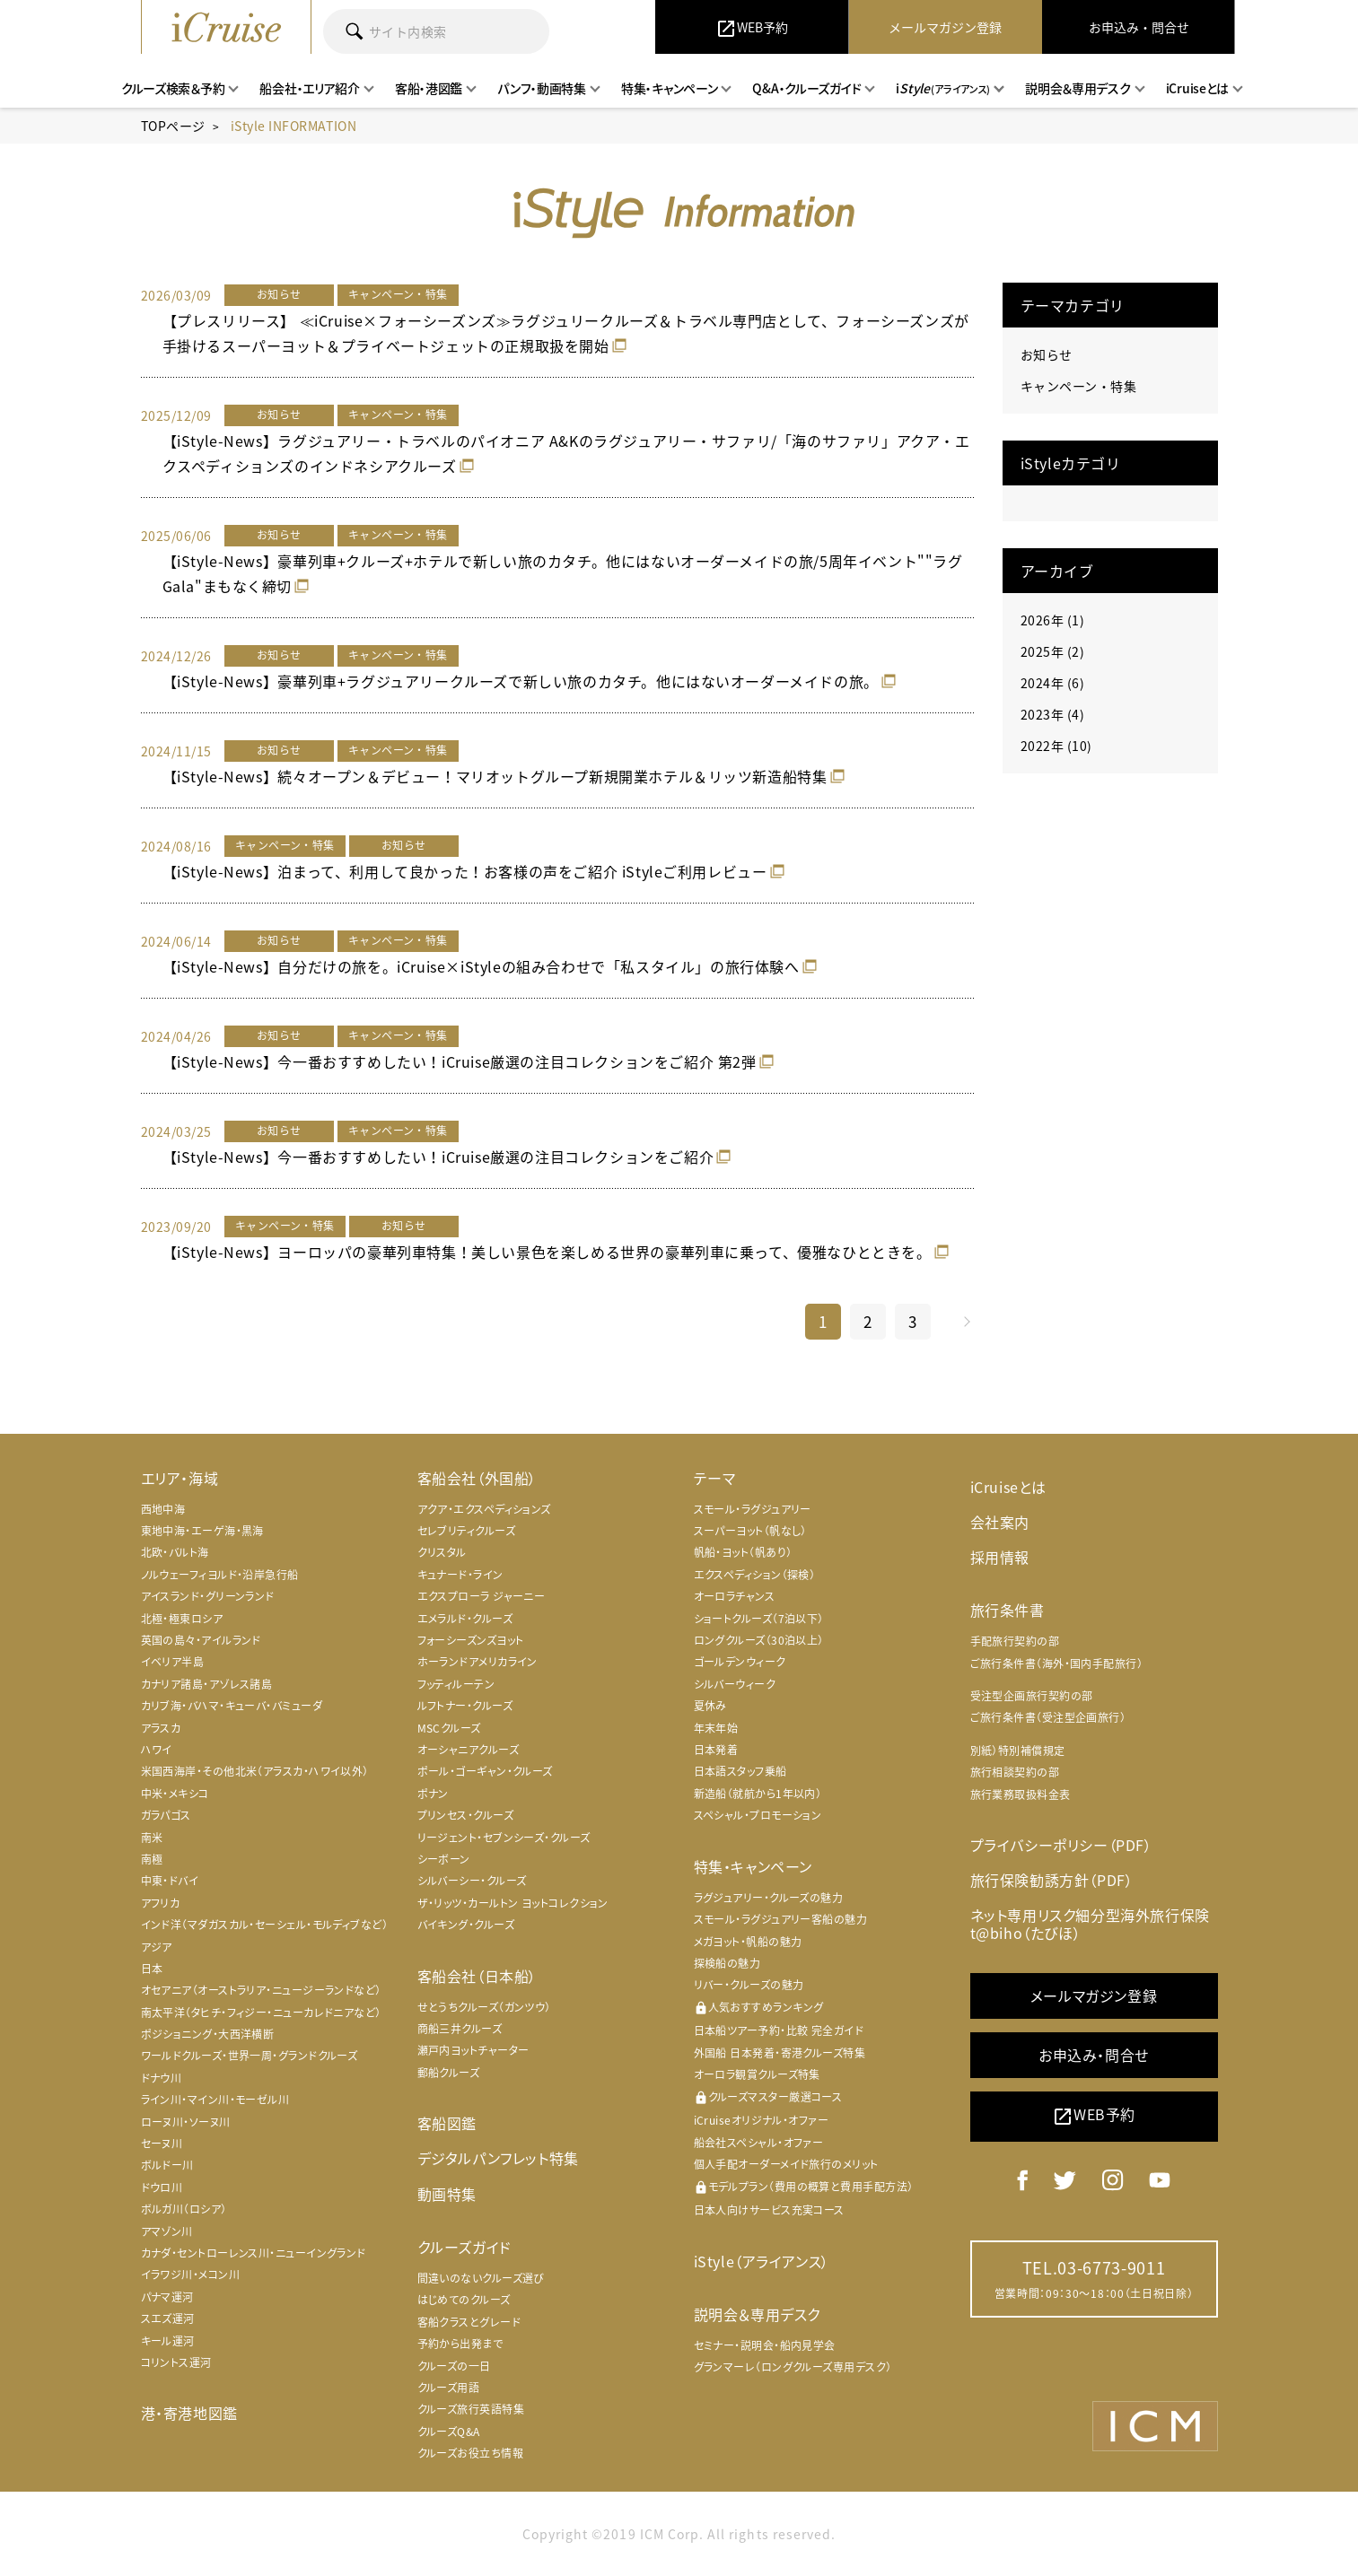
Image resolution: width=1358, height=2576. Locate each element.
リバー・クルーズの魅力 (749, 1985)
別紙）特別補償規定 (1017, 1750)
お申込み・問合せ (1093, 2054)
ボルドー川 (167, 2165)
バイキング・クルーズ (466, 1925)
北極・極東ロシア (182, 1619)
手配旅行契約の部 (1015, 1641)
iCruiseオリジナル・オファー (761, 2120)
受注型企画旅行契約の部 (1031, 1696)
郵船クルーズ (448, 2073)
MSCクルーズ (449, 1728)
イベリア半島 (173, 1662)
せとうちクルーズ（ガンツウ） (484, 2007)
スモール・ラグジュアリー (752, 1509)
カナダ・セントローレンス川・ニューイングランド (253, 2253)
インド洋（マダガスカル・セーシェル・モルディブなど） (265, 1925)
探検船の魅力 (727, 1963)
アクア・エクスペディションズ (484, 1509)
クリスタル (442, 1552)
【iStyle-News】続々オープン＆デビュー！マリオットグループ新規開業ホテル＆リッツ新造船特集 (495, 776)
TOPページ (173, 126)
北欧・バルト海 (175, 1552)
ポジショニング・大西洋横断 (208, 2034)
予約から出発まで (460, 2344)
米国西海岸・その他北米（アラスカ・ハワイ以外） (255, 1771)
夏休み (710, 1706)
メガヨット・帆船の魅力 (748, 1942)
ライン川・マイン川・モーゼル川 (215, 2099)
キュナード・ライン (460, 1575)
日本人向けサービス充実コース (769, 2210)
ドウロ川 (162, 2187)
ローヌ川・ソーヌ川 (186, 2122)
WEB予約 (1093, 2115)
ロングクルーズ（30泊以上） (759, 1640)
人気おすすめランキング (759, 2007)
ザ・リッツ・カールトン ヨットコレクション (513, 1903)
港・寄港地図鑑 (189, 2412)
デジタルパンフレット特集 (498, 2158)
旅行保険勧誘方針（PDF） (1052, 1880)
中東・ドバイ (170, 1881)
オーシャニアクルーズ (468, 1750)
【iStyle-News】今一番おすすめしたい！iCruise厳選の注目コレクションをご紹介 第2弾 (459, 1061)
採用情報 (999, 1556)
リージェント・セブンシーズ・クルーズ (504, 1837)
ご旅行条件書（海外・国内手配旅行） (1056, 1663)
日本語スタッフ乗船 (740, 1771)
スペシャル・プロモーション (758, 1815)
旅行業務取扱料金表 (1020, 1794)
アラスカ (161, 1728)
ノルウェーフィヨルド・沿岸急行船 (220, 1575)
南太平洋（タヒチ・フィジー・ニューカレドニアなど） (261, 2012)
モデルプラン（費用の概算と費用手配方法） (804, 2187)
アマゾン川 (167, 2231)
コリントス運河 (176, 2362)
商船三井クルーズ (460, 2029)
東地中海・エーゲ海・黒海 (202, 1531)
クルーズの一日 (454, 2366)
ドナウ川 (161, 2078)
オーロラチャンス (734, 1596)
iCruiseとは (1008, 1487)
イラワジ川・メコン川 (191, 2274)
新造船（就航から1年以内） (758, 1794)
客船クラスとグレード (469, 2322)
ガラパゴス (166, 1815)
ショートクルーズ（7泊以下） (759, 1619)
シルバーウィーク (735, 1684)
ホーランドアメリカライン (477, 1662)
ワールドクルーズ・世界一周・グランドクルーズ (249, 2056)
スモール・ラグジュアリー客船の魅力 (781, 1919)
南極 (152, 1859)
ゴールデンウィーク (740, 1662)
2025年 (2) (1053, 651)
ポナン (433, 1794)
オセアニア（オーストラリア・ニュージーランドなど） (261, 1990)
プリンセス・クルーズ (465, 1815)
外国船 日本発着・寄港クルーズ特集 (780, 2053)
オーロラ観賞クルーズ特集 (757, 2074)
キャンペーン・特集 (1079, 386)
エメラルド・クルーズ (465, 1619)
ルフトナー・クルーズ (465, 1706)
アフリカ (160, 1903)
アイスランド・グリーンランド (208, 1596)
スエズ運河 (168, 2318)
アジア (156, 1947)
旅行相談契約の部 (1015, 1772)
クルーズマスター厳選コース (768, 2097)
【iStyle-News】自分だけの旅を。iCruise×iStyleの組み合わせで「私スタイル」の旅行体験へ (481, 966)
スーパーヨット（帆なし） (750, 1531)
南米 (152, 1837)
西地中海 (163, 1509)
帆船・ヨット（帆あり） (743, 1552)
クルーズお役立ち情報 (470, 2453)
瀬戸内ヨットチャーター (473, 2050)
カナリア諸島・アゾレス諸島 (207, 1684)
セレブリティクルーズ (466, 1531)
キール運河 (168, 2341)
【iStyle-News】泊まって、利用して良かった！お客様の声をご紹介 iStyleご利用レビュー (464, 871)
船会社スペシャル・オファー (759, 2143)
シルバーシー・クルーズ (472, 1881)
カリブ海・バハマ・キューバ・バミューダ (232, 1706)
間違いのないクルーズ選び (481, 2278)
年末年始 (716, 1728)
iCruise (226, 27)
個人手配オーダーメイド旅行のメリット (786, 2164)
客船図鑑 (447, 2123)
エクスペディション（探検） (755, 1575)
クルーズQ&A (448, 2431)
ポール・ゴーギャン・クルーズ (485, 1771)
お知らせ (1047, 354)
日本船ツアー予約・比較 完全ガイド (779, 2030)
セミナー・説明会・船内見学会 (765, 2345)
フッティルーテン (456, 1684)
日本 (152, 1968)
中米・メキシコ (175, 1794)
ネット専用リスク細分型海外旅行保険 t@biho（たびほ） (1090, 1923)
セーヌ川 (162, 2143)
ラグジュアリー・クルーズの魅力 (769, 1898)
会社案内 (999, 1522)
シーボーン (443, 1859)
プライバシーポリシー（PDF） (1061, 1845)
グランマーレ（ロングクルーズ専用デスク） (793, 2367)
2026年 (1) (1053, 620)
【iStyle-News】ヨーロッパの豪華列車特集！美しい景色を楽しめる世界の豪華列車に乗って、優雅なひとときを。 (547, 1251)
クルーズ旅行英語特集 (471, 2409)
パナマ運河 (167, 2297)
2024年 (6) (1053, 683)
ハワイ (156, 1750)
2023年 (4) (1053, 714)
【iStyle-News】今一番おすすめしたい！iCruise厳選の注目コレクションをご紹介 (438, 1156)
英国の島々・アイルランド (201, 1640)
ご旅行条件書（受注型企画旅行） (1048, 1717)
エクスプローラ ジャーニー (481, 1596)
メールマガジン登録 (1093, 1995)
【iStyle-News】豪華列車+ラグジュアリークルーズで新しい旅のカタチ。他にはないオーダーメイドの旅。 (520, 681)
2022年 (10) (1056, 746)
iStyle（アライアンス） (761, 2261)
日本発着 (716, 1750)
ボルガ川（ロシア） (184, 2209)
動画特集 (447, 2194)
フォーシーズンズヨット (470, 1640)
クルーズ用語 (448, 2388)
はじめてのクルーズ (464, 2300)
